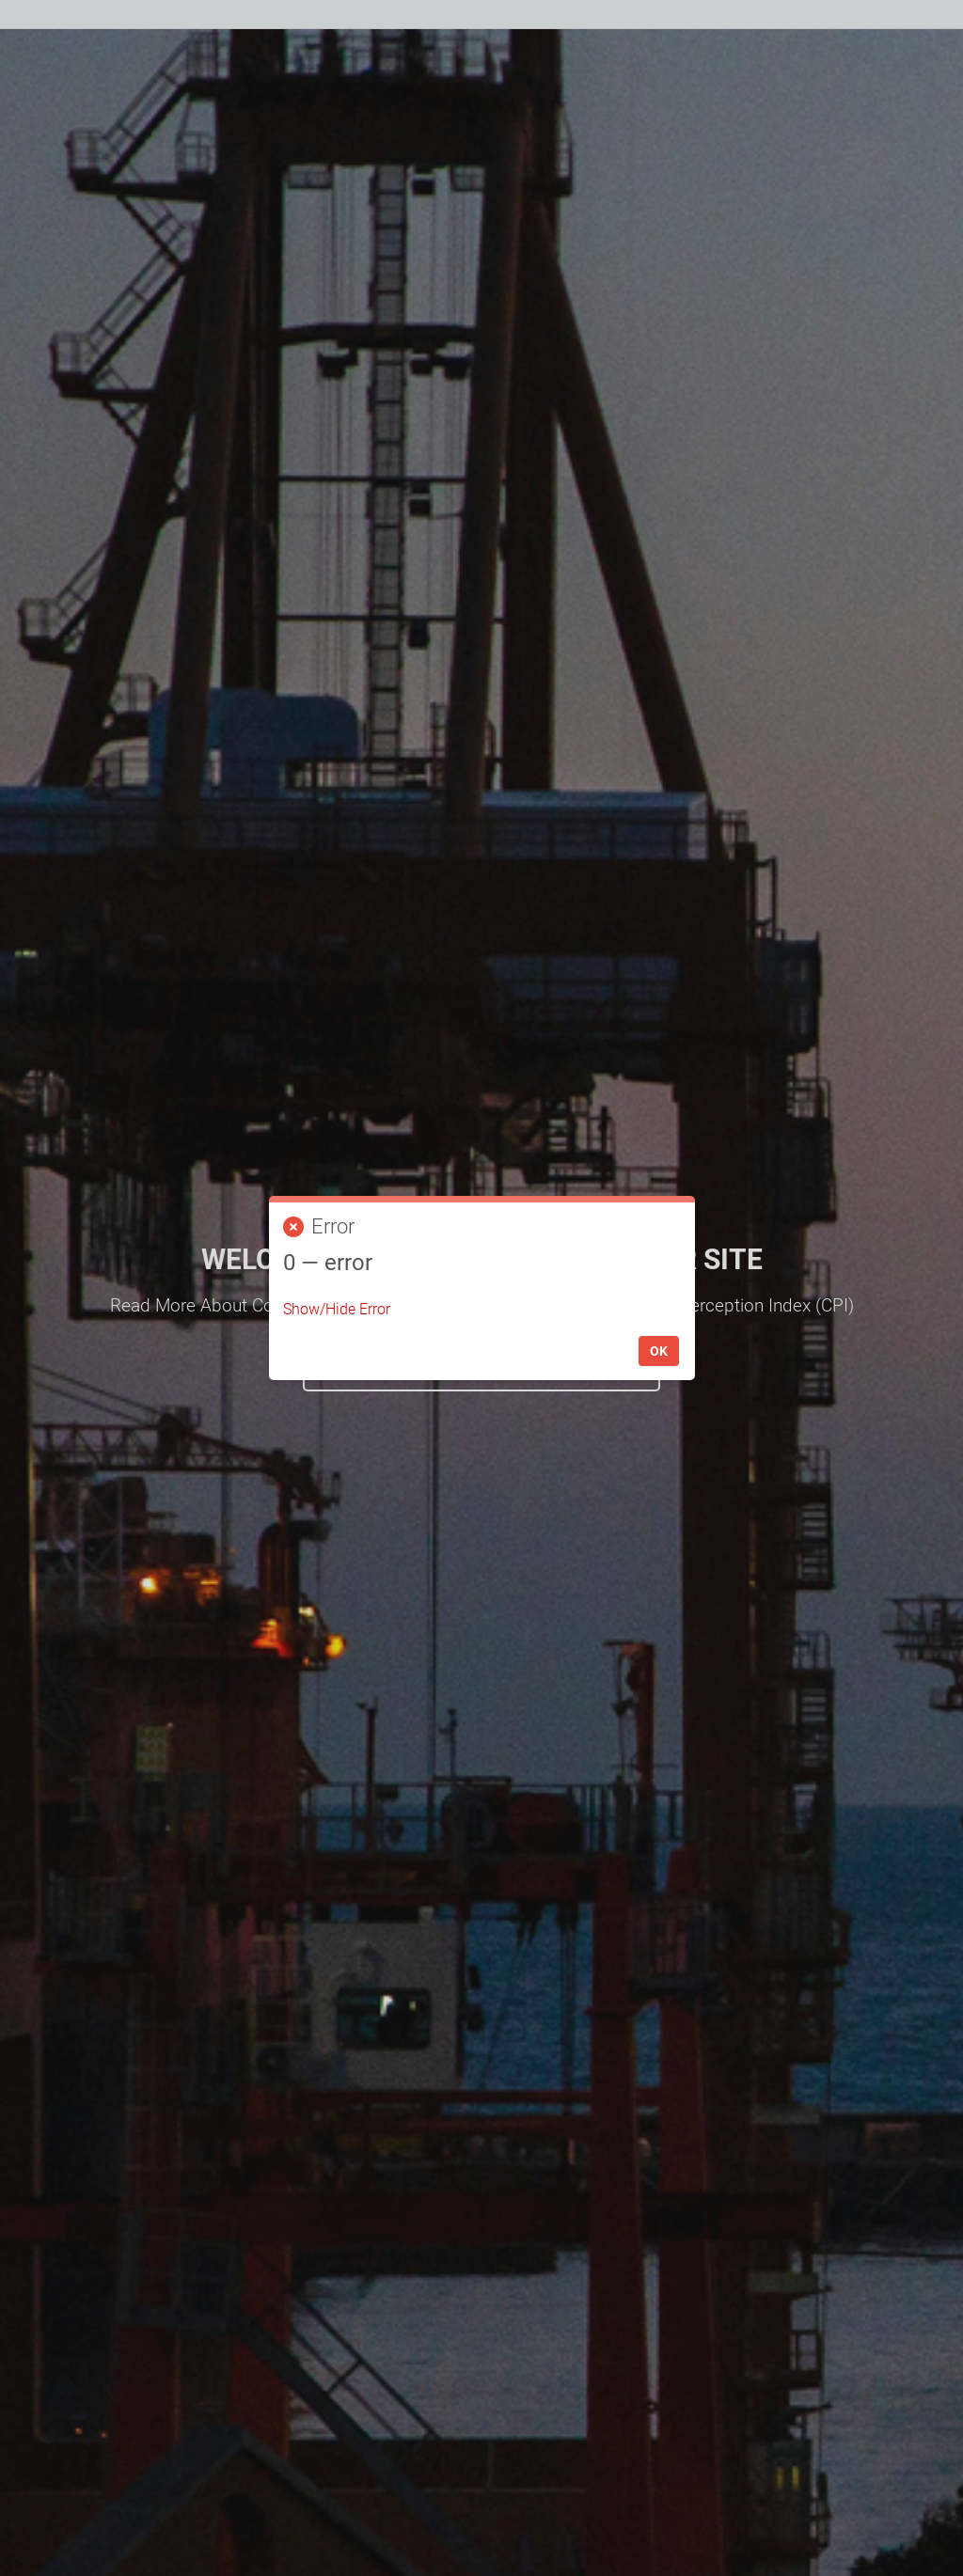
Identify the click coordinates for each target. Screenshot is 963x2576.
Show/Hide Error (336, 1309)
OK (659, 1351)
